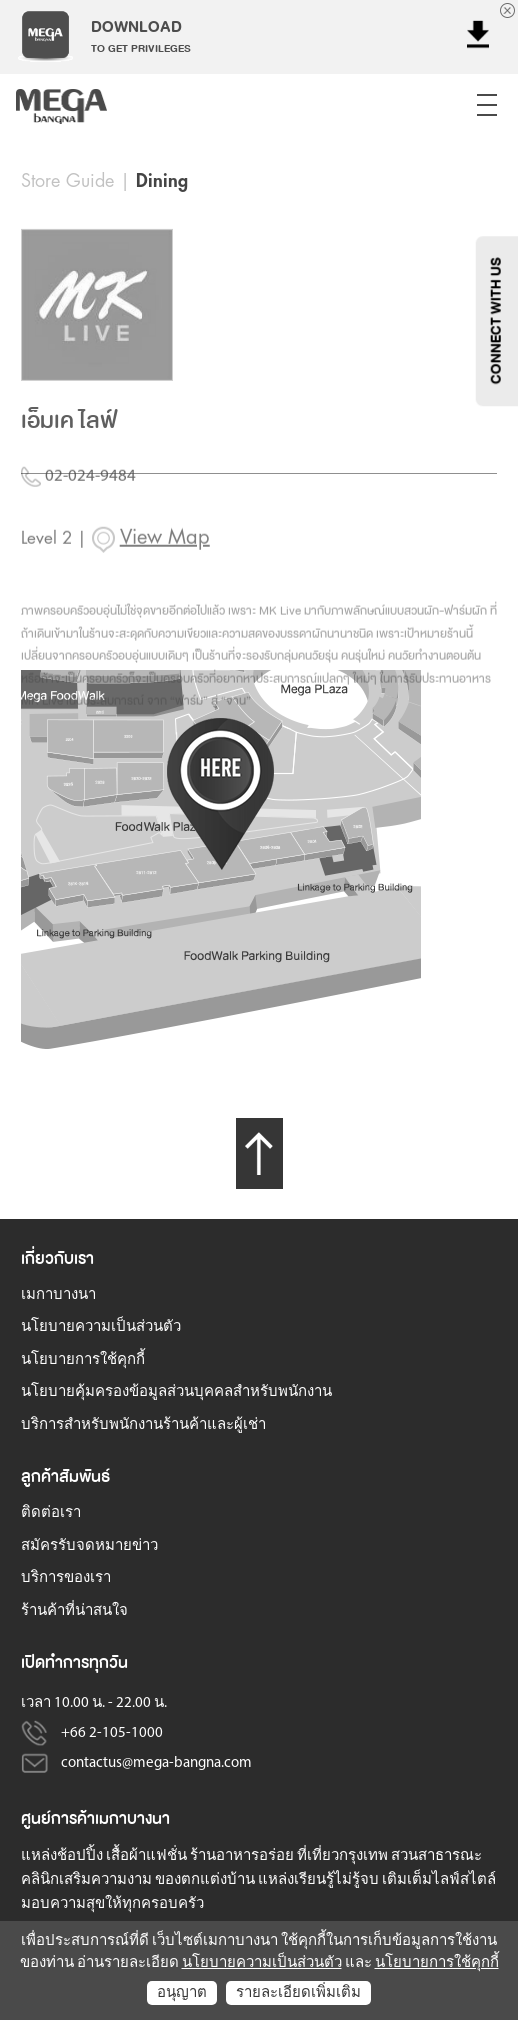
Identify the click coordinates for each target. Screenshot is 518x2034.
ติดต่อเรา (51, 1513)
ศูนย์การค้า (58, 1818)
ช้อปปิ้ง (80, 1856)
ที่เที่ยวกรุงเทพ (342, 1856)
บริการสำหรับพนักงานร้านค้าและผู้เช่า (143, 1425)
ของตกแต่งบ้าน (205, 1880)
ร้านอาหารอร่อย (242, 1856)
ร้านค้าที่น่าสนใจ (74, 1611)
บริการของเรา (66, 1578)
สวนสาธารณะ (436, 1856)
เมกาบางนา (58, 1295)
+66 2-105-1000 (112, 1733)
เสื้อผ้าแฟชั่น (146, 1856)
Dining (162, 181)
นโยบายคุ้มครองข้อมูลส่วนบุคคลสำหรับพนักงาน (176, 1392)
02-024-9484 (78, 502)
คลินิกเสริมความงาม (86, 1880)
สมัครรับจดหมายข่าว (89, 1546)
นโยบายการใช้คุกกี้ (83, 1360)
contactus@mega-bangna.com (156, 1763)
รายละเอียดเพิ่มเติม (298, 1993)
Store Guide (67, 181)
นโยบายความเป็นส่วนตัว (101, 1327)
